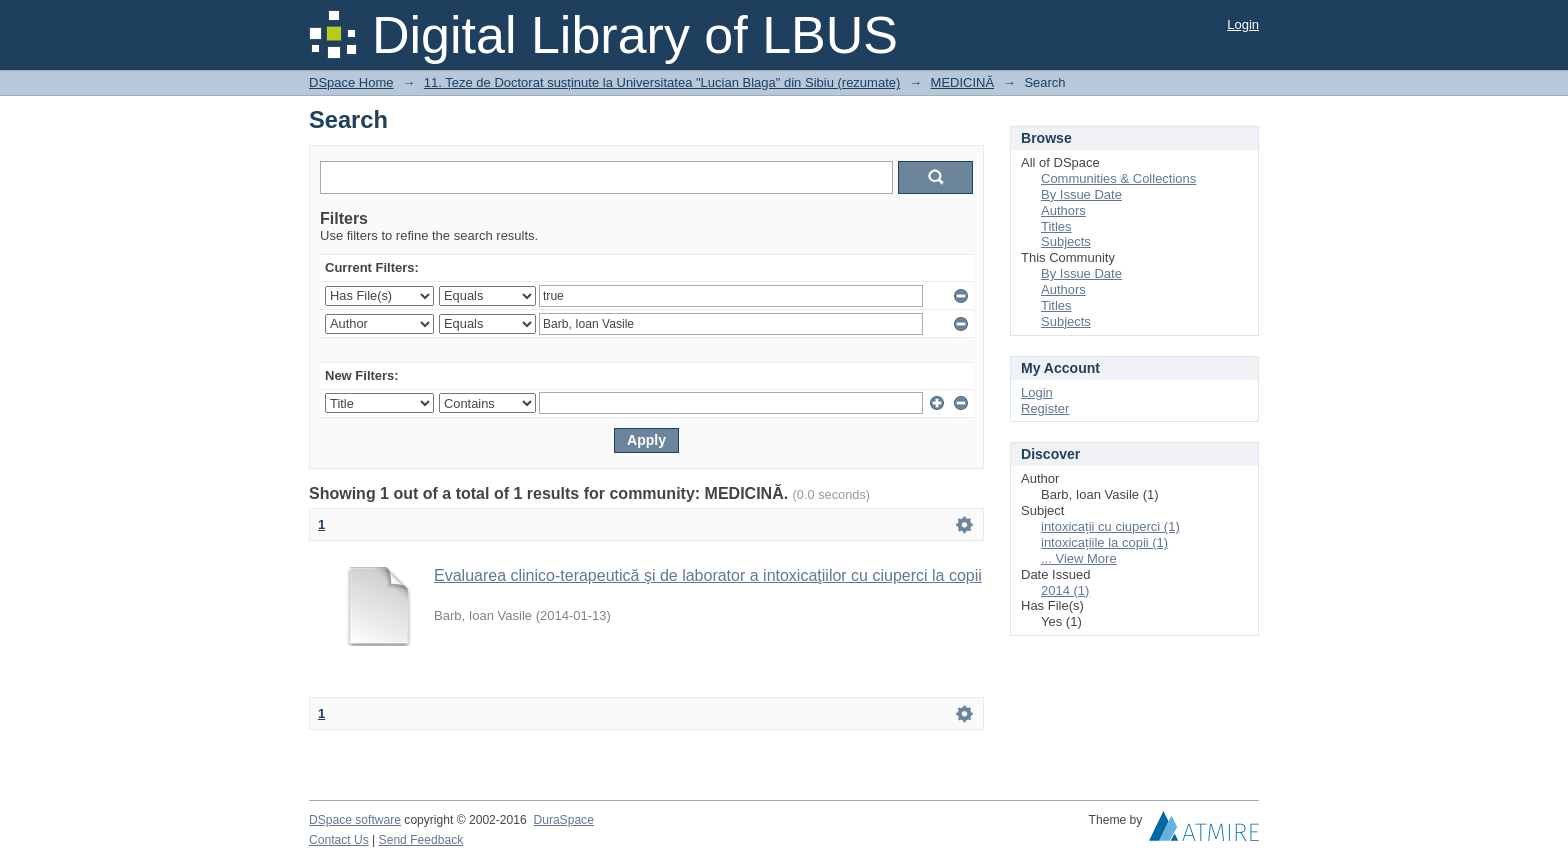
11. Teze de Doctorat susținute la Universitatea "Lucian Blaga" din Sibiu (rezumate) (662, 82)
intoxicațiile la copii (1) (1104, 542)
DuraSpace (563, 820)
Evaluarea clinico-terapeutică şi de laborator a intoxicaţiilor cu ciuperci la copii (708, 575)
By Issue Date (1081, 194)
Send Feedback (421, 840)
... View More (1079, 558)
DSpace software (355, 820)
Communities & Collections (1118, 178)
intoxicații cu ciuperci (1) (1110, 526)
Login (1243, 24)
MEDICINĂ (963, 82)
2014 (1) (1065, 590)
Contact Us (339, 840)
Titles (1056, 226)
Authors (1063, 210)
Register (1045, 408)
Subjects (1066, 241)
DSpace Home (351, 82)
